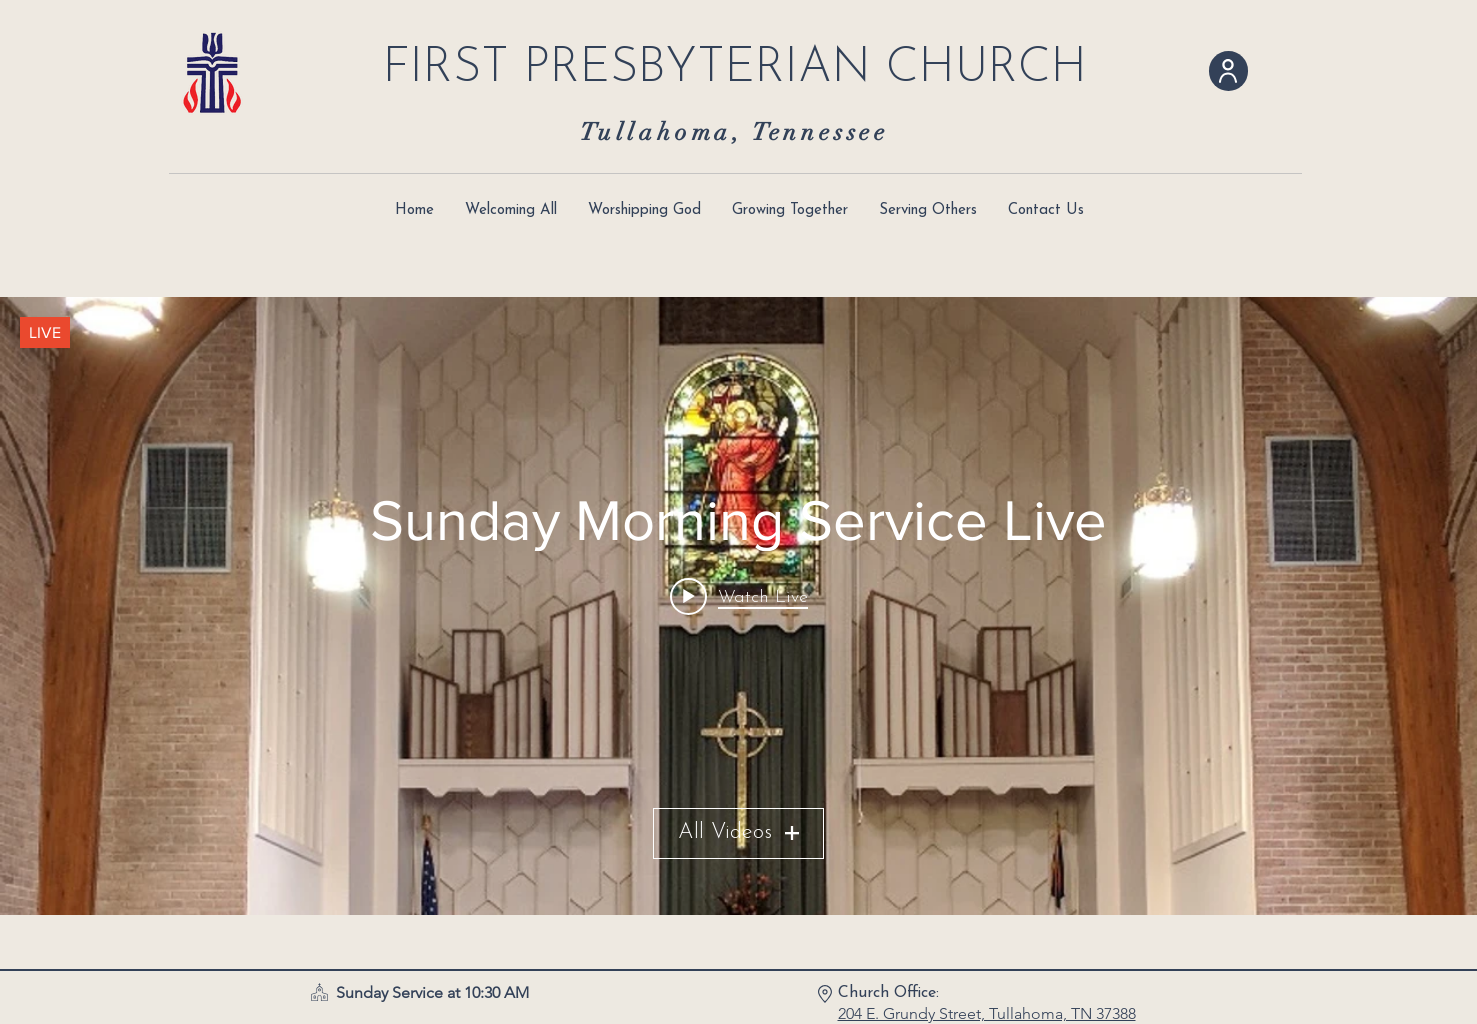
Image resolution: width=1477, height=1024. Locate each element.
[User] (1228, 71)
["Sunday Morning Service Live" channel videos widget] (738, 606)
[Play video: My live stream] (739, 597)
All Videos (738, 833)
